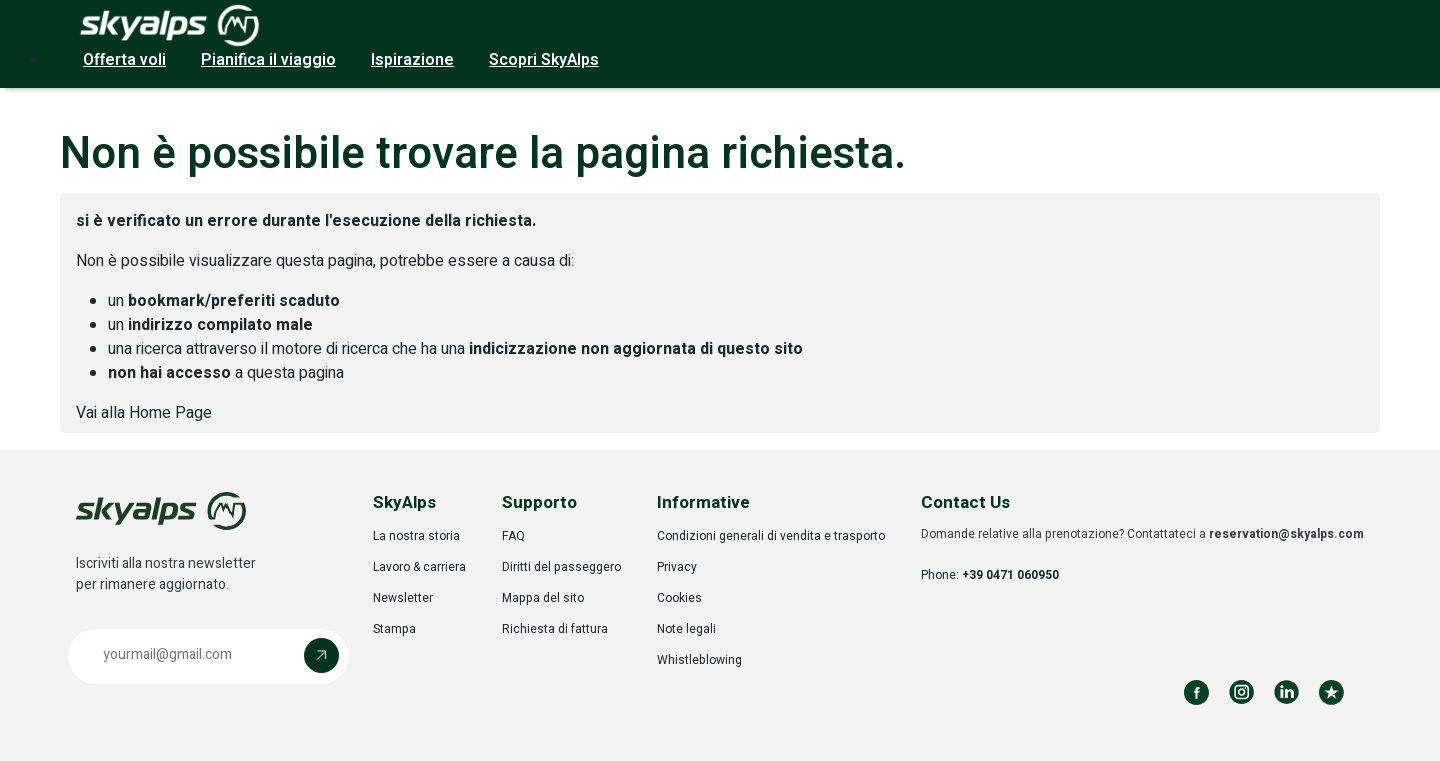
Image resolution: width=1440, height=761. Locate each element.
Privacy (677, 567)
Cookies (679, 598)
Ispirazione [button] (412, 60)
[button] (208, 656)
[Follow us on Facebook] (1196, 692)
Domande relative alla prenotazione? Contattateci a (1142, 534)
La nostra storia (416, 536)
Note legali (686, 629)
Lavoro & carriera (419, 567)
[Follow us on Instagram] (1241, 692)
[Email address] (191, 655)
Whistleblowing (699, 660)
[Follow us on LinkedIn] (1286, 692)
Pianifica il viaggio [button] (268, 60)
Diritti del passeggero (561, 567)
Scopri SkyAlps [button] (544, 60)
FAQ (513, 536)
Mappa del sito (543, 598)
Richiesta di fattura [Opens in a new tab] (555, 629)
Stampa (394, 629)
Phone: (990, 575)
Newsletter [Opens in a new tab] (403, 598)
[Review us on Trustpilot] (1331, 692)
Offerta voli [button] (124, 60)
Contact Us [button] (965, 502)
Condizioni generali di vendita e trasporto (771, 536)
